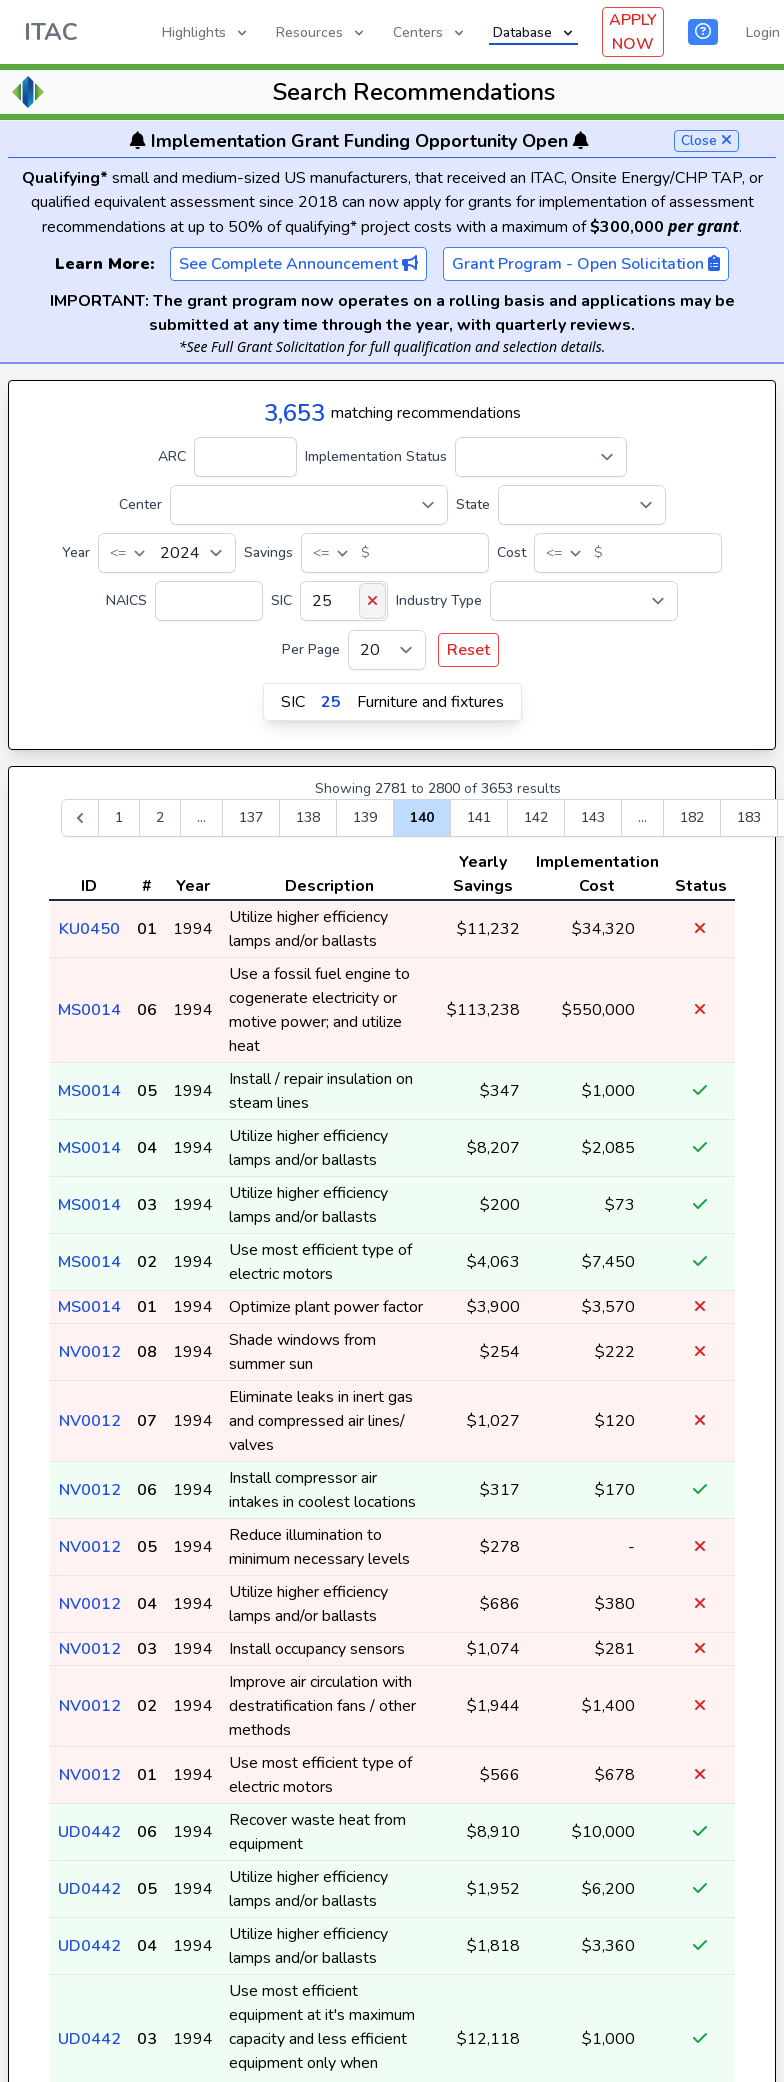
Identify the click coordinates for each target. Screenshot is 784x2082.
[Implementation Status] (541, 457)
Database (534, 32)
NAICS (126, 600)
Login (763, 32)
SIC (281, 600)
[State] (582, 505)
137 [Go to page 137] (251, 817)
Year (76, 552)
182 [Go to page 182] (692, 817)
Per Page (311, 649)
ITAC (51, 32)
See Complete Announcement (298, 264)
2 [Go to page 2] (160, 817)
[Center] (309, 505)
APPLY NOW (633, 32)
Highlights (206, 32)
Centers (430, 32)
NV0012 (90, 1352)
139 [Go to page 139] (365, 817)
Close (706, 140)
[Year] (167, 553)
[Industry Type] (584, 601)
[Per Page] (387, 650)
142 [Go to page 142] (536, 817)
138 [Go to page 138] (308, 817)
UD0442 (89, 1832)
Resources (321, 32)
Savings (268, 552)
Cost (511, 552)
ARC (172, 456)
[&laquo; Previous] (80, 818)
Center (140, 504)
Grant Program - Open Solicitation (586, 264)
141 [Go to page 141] (479, 817)
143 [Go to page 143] (593, 817)
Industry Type (439, 600)
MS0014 (89, 1010)
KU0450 (89, 929)
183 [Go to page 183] (749, 817)
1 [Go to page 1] (119, 817)
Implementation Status (376, 456)
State (473, 504)
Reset (468, 650)
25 (331, 702)
